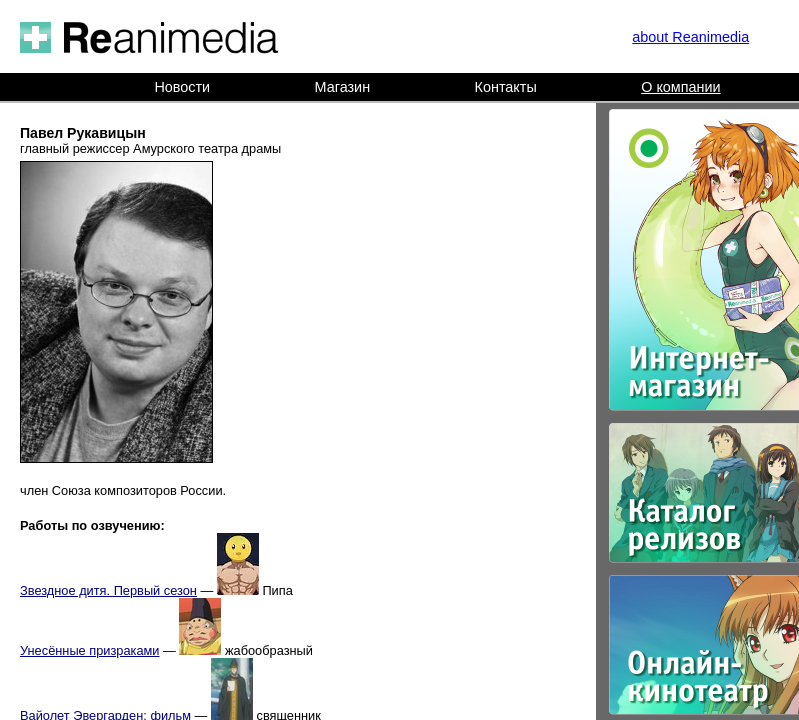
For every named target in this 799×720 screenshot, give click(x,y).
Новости (182, 87)
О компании (680, 87)
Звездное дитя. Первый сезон (108, 590)
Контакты (506, 87)
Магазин (343, 87)
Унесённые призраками (90, 650)
